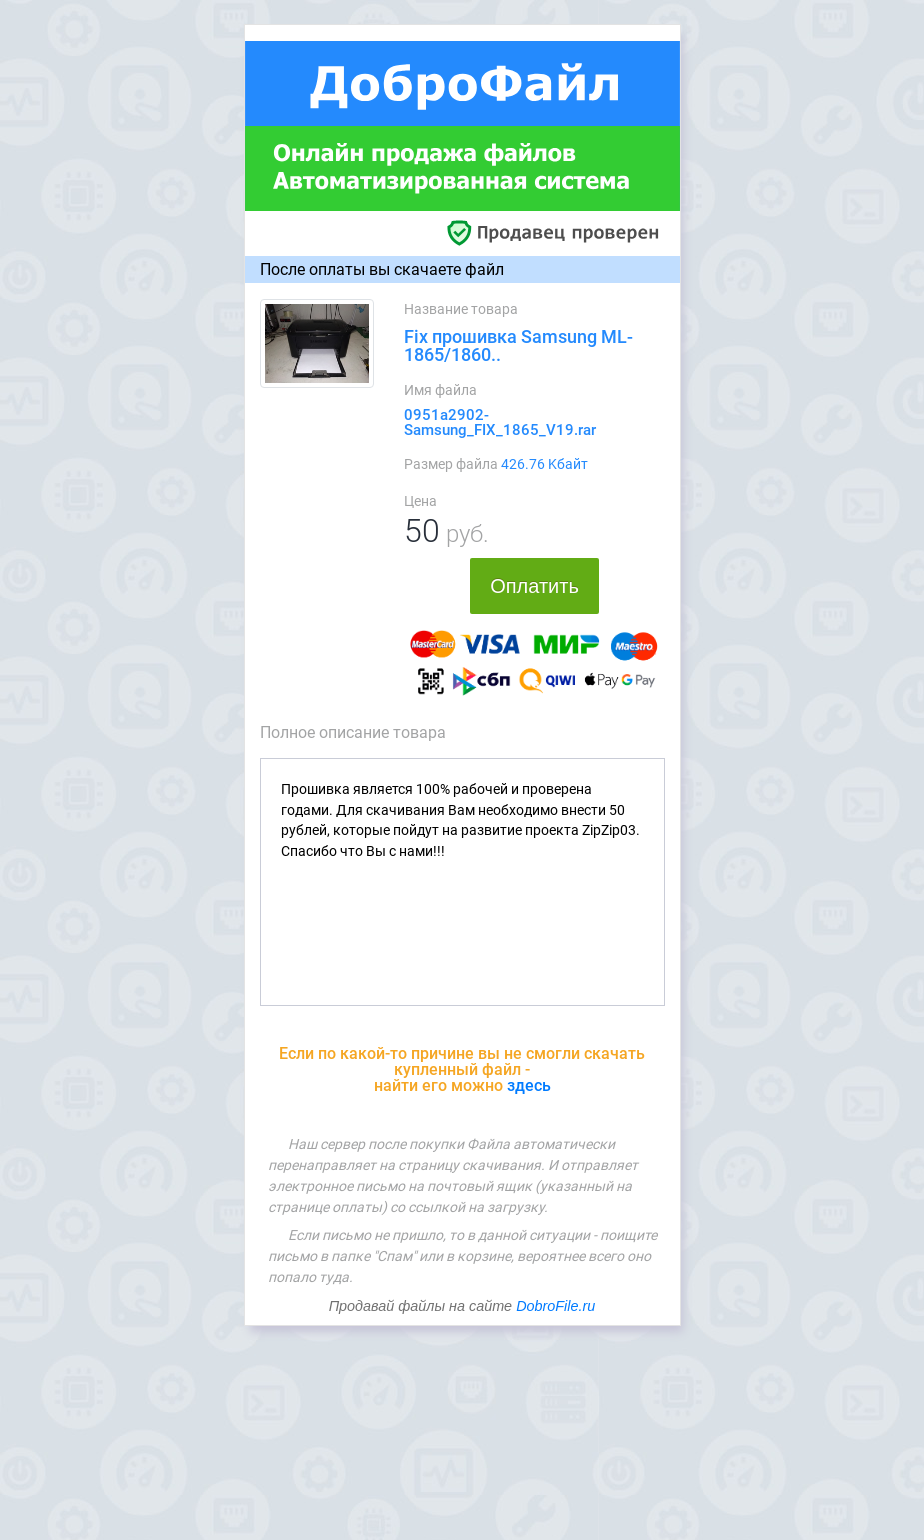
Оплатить (534, 586)
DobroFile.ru (555, 1306)
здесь (529, 1085)
